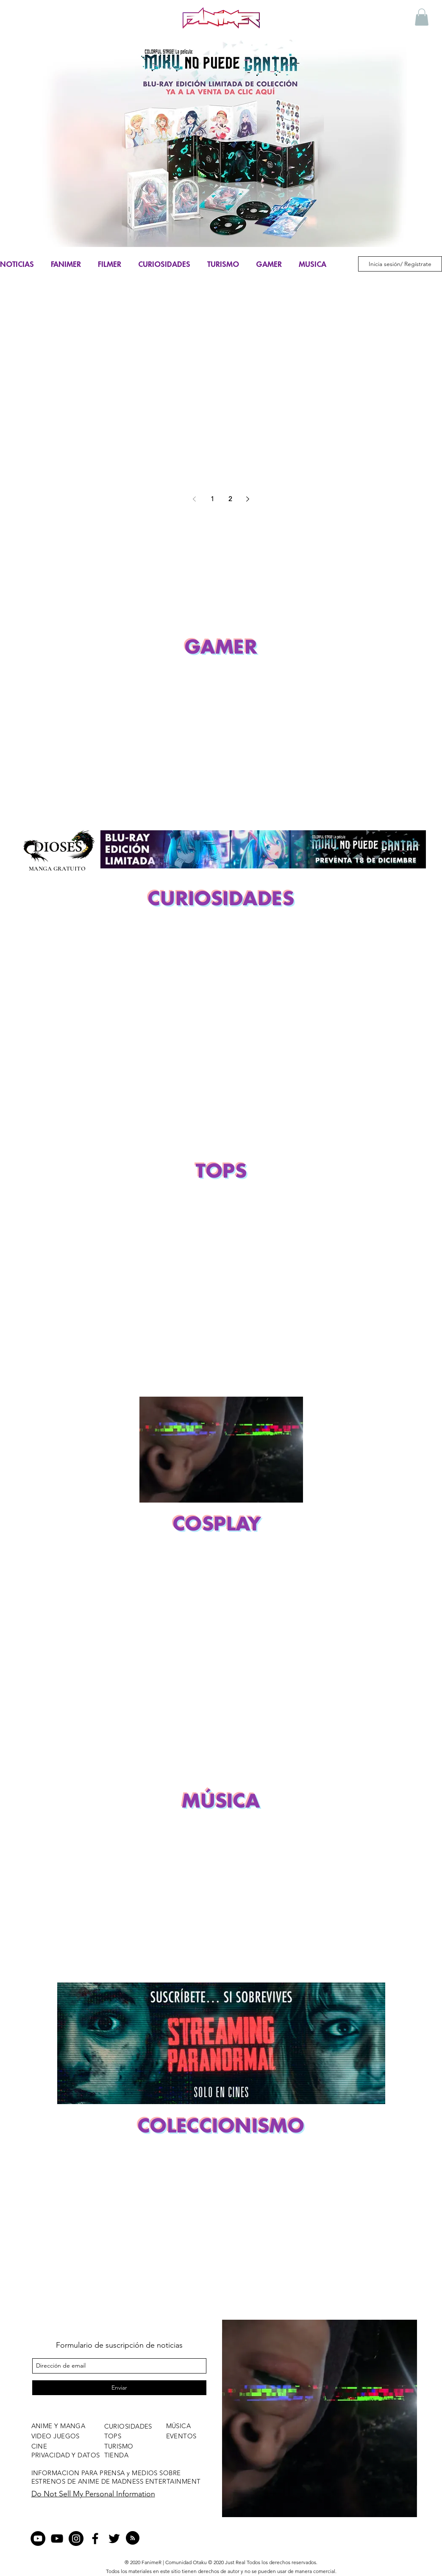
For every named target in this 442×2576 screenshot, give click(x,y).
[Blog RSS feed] (132, 2538)
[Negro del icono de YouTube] (57, 2538)
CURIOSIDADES (164, 264)
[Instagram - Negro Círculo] (76, 2538)
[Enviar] (119, 2387)
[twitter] (114, 2538)
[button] (421, 17)
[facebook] (95, 2538)
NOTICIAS (17, 264)
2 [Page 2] (230, 499)
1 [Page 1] (212, 499)
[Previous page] (194, 499)
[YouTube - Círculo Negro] (38, 2538)
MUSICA (312, 264)
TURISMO (223, 264)
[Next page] (248, 499)
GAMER (269, 264)
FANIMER (66, 264)
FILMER (109, 264)
